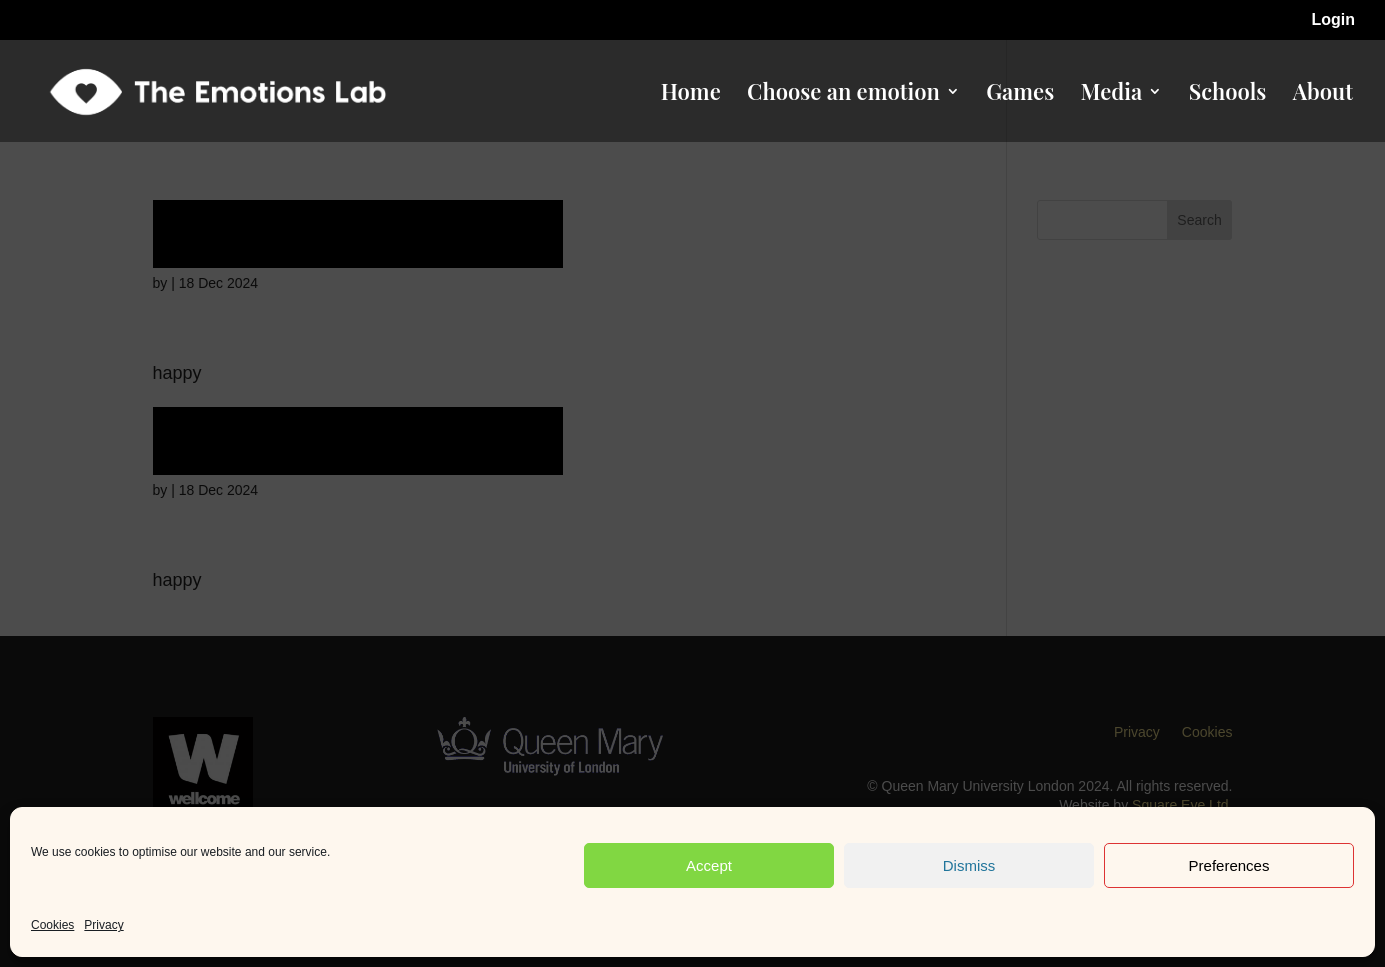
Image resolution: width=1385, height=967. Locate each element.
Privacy (103, 925)
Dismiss (969, 865)
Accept (709, 865)
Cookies (52, 925)
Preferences (1229, 865)
